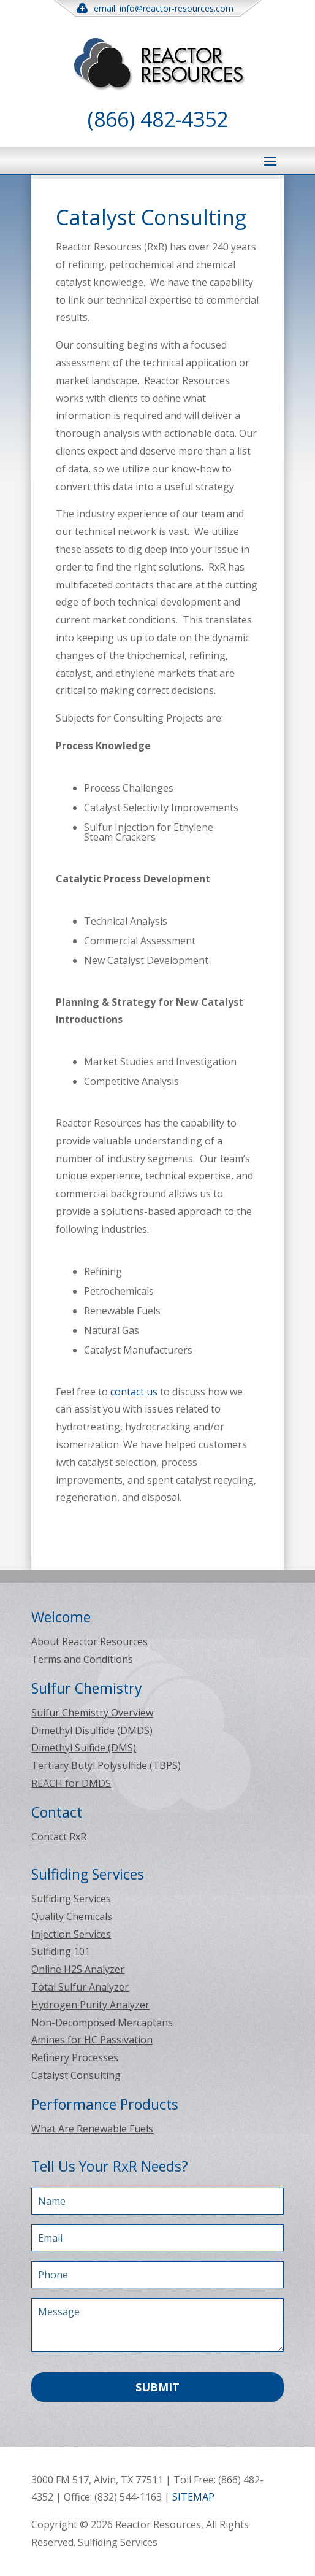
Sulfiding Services (71, 1898)
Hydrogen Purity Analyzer (90, 2004)
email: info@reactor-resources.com (157, 8)
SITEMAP (193, 2497)
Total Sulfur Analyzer (80, 1987)
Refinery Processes (74, 2057)
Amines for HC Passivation (92, 2039)
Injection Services (71, 1934)
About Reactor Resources (89, 1641)
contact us (134, 1391)
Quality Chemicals (71, 1916)
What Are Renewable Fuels (92, 2128)
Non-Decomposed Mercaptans (102, 2022)
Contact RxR (58, 1836)
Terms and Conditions (82, 1659)
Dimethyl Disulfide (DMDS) (92, 1730)
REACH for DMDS (71, 1783)
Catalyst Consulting (76, 2075)
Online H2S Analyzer (77, 1969)
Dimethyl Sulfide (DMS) (83, 1747)
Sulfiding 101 (60, 1951)
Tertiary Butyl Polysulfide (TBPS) (106, 1765)
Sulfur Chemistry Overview (92, 1712)
